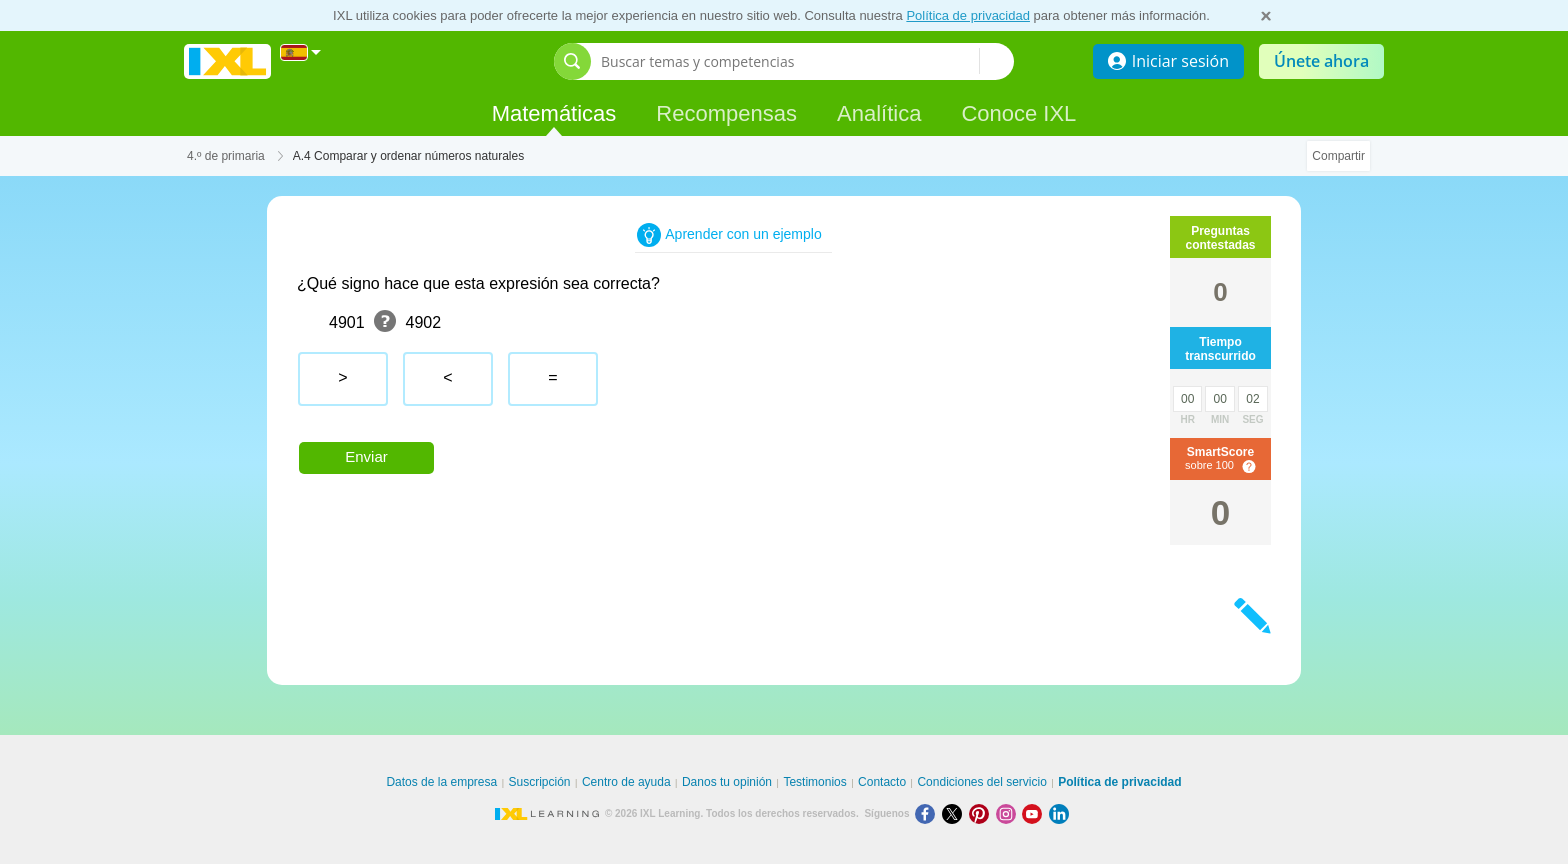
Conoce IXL (1018, 113)
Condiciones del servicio (981, 782)
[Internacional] (301, 52)
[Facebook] (928, 813)
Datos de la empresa (441, 782)
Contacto (882, 782)
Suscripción (540, 782)
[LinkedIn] (1061, 813)
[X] (955, 813)
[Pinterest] (982, 813)
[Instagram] (1009, 813)
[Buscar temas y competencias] (790, 61)
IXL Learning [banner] (227, 61)
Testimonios (814, 782)
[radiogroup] (677, 386)
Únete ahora (1321, 61)
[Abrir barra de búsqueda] (572, 61)
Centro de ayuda (626, 782)
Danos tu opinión (727, 782)
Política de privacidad (968, 15)
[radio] (343, 379)
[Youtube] (1035, 813)
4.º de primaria (226, 156)
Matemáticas (554, 113)
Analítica (879, 113)
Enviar (366, 456)
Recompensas (726, 113)
